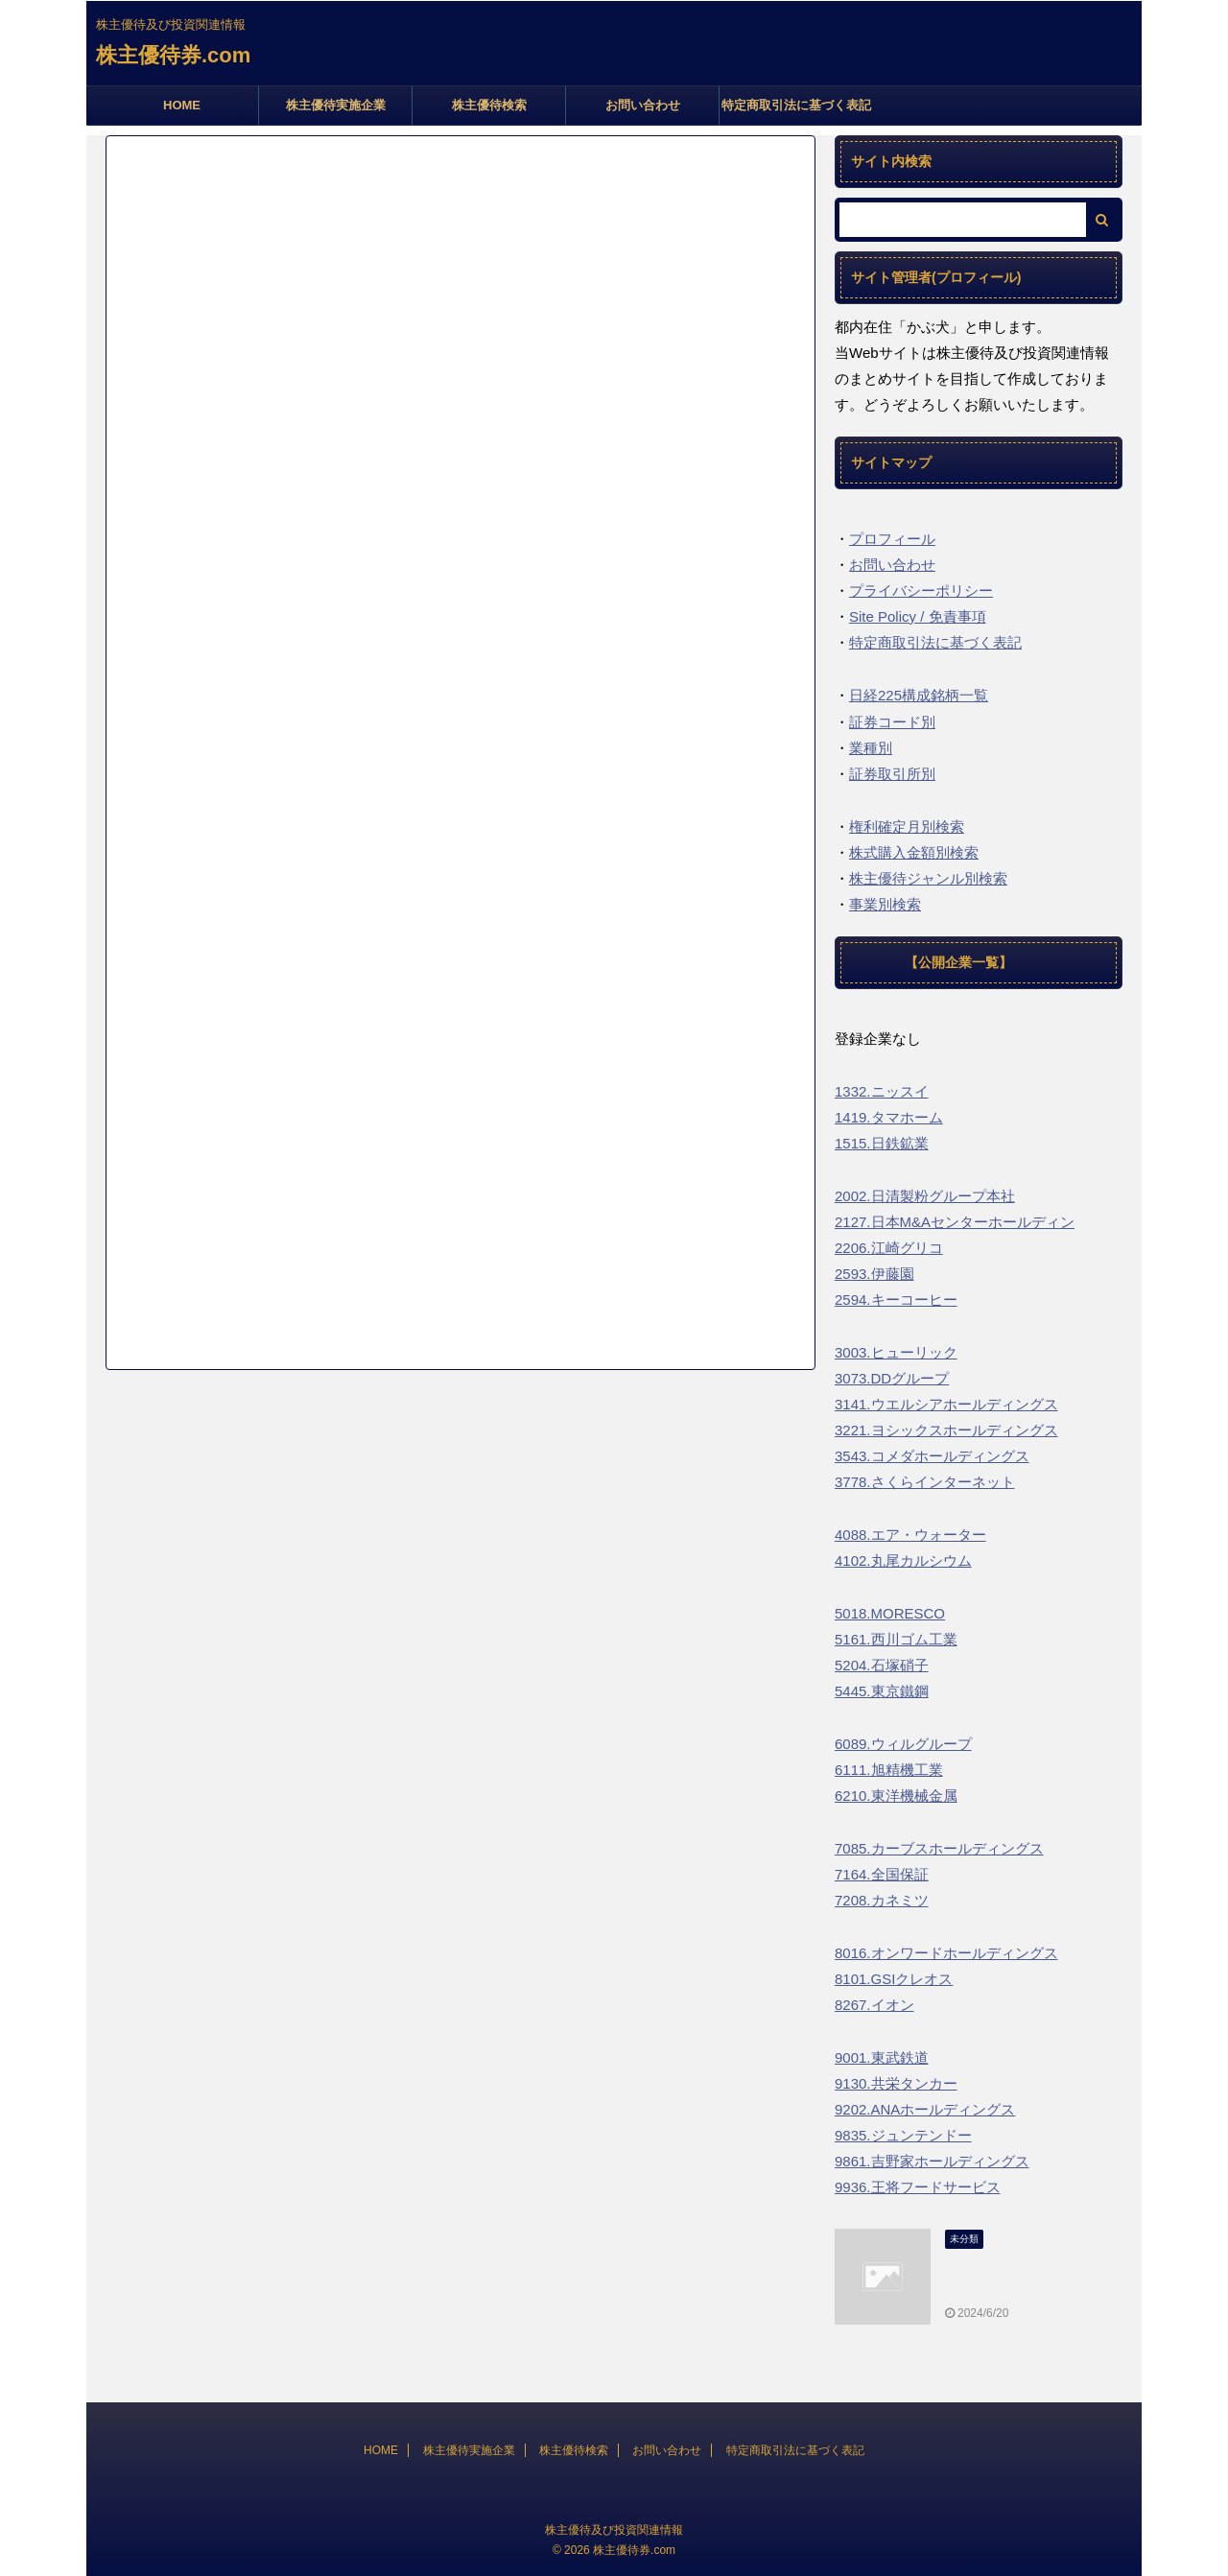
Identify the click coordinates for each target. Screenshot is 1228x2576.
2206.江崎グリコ (889, 1248)
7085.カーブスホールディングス (939, 1848)
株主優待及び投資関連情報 (614, 2530)
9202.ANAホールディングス (925, 2109)
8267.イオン (874, 2005)
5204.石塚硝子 (882, 1665)
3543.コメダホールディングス (932, 1456)
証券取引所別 (892, 774)
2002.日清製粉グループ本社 (925, 1196)
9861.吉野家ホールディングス (932, 2161)
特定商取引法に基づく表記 (796, 105)
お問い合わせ (642, 105)
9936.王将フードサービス (918, 2187)
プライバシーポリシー (921, 590)
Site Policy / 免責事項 (917, 616)
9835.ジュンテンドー (903, 2135)
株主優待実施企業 (336, 105)
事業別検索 (885, 904)
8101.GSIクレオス (894, 1979)
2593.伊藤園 (874, 1273)
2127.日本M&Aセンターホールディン (954, 1222)
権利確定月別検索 (906, 826)
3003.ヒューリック (896, 1352)
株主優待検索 (489, 105)
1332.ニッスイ (882, 1091)
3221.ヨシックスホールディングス (946, 1430)
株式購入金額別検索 (914, 852)
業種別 (870, 748)
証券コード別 (892, 722)
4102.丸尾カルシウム (903, 1560)
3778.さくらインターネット (925, 1482)
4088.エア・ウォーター (910, 1534)
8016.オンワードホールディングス (946, 1953)
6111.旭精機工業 (889, 1769)
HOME (182, 105)
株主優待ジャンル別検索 (928, 878)
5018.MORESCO (890, 1613)
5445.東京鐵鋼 (882, 1691)
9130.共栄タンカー (896, 2083)
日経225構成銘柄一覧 (918, 695)
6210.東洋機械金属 (896, 1795)
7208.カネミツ (882, 1900)
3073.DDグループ (892, 1378)
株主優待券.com (173, 55)
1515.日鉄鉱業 (882, 1143)
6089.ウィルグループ (903, 1744)
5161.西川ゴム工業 (896, 1639)
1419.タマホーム (889, 1117)
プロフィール (892, 539)
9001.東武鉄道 (882, 2057)
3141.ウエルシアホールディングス (946, 1404)
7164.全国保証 (882, 1874)
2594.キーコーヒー (896, 1299)
